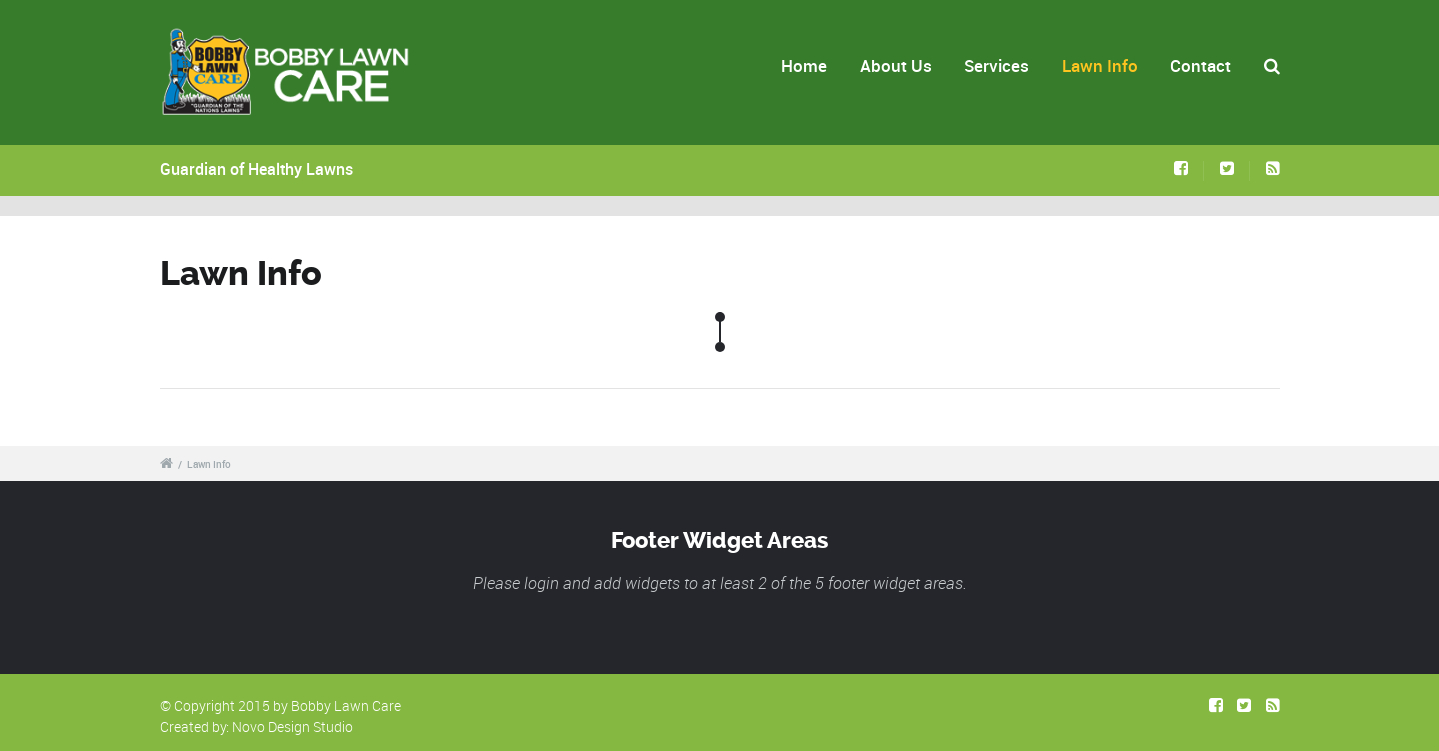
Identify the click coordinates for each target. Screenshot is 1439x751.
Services (996, 65)
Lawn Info (1100, 65)
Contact (1200, 65)
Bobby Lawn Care (346, 705)
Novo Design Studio (292, 726)
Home (804, 65)
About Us (896, 65)
